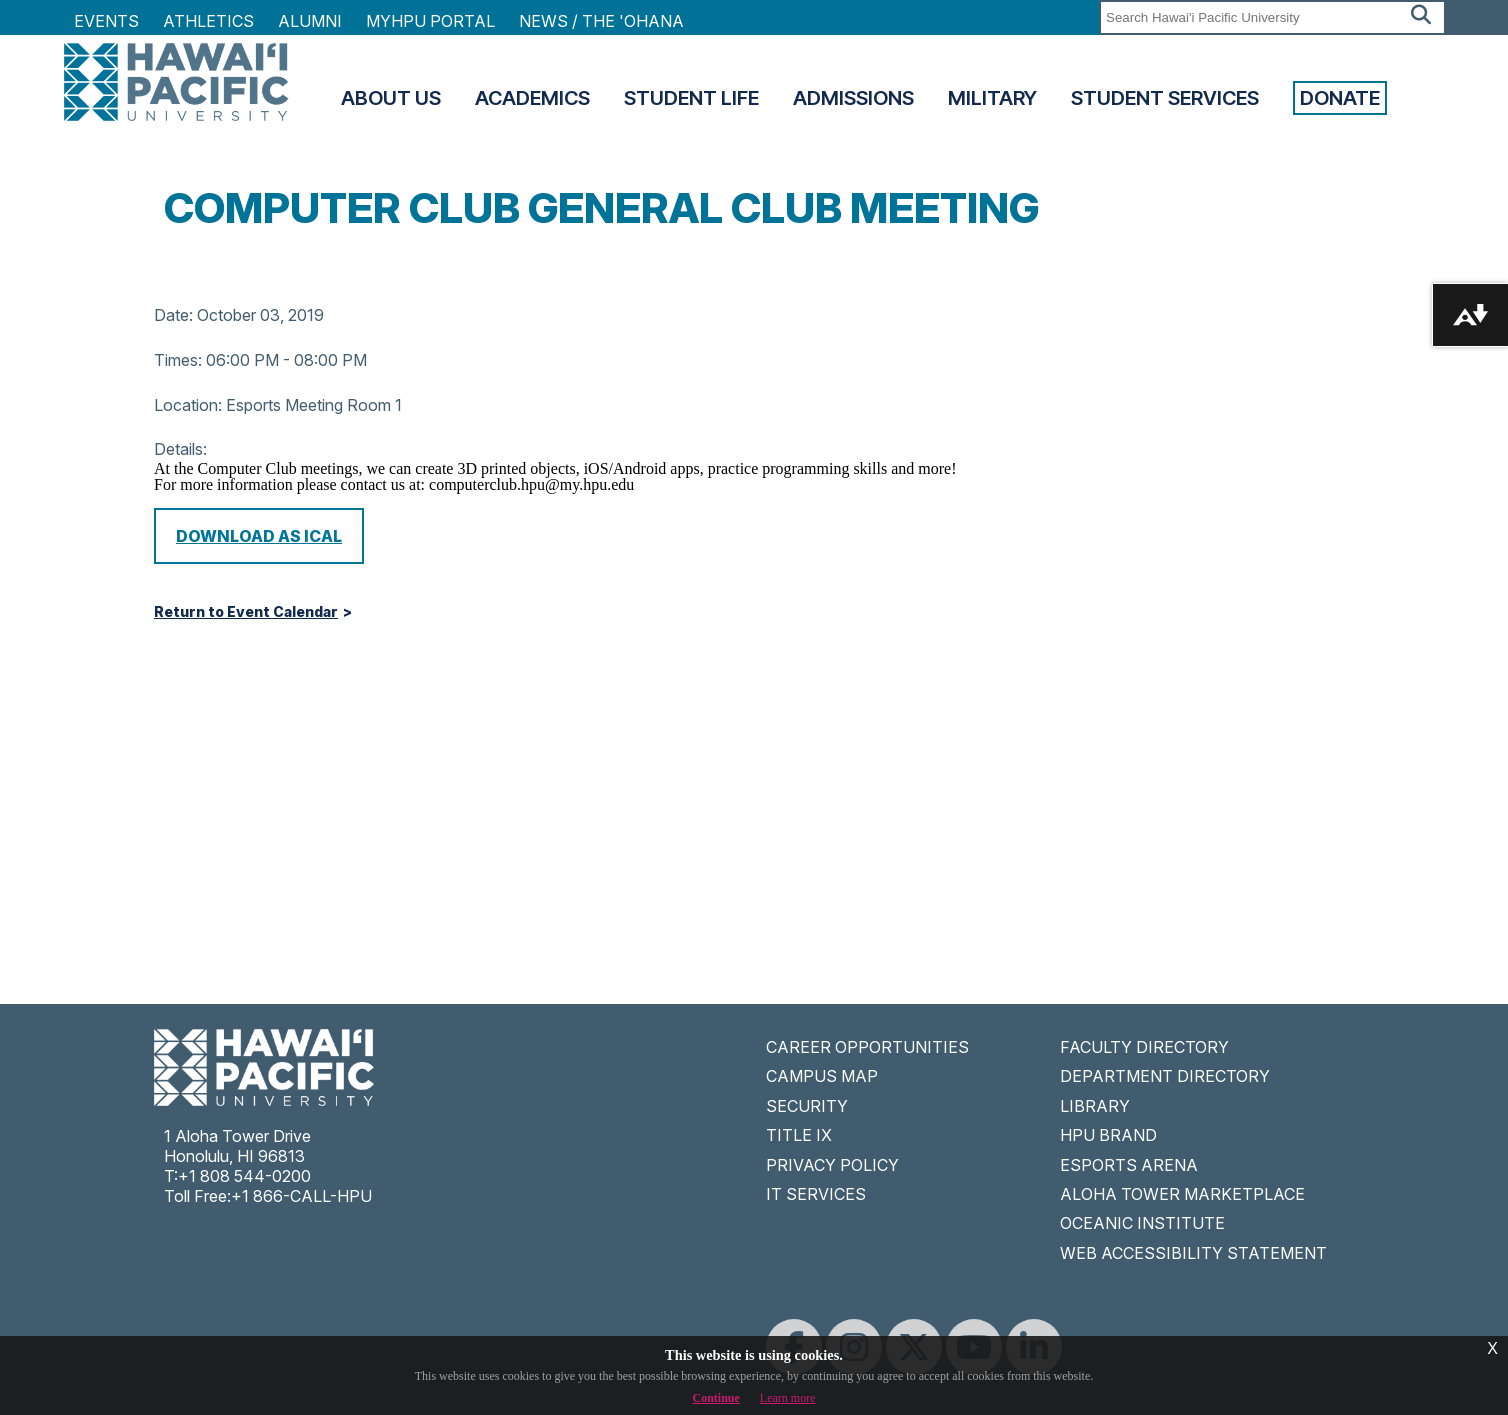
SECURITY (807, 1106)
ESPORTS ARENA (1129, 1165)
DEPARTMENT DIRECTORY (1165, 1076)
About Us (391, 98)
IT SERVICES (816, 1194)
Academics (532, 98)
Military (992, 98)
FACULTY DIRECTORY (1144, 1047)
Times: (178, 360)
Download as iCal (259, 536)
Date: (173, 315)
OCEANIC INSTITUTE (1142, 1223)
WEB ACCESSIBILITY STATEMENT (1193, 1253)
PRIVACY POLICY (832, 1165)
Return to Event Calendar (246, 612)
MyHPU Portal (430, 21)
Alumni (310, 21)
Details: (180, 449)
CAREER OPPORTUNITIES (867, 1047)
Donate (1340, 98)
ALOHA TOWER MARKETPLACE (1182, 1194)
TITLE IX (799, 1135)
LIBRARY (1095, 1106)
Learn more (788, 1398)
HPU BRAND (1108, 1135)
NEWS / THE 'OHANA (601, 21)
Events (106, 21)
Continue (716, 1398)
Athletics (208, 21)
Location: (188, 405)
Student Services (1165, 98)
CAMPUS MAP (822, 1076)
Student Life (691, 98)
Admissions (853, 98)
